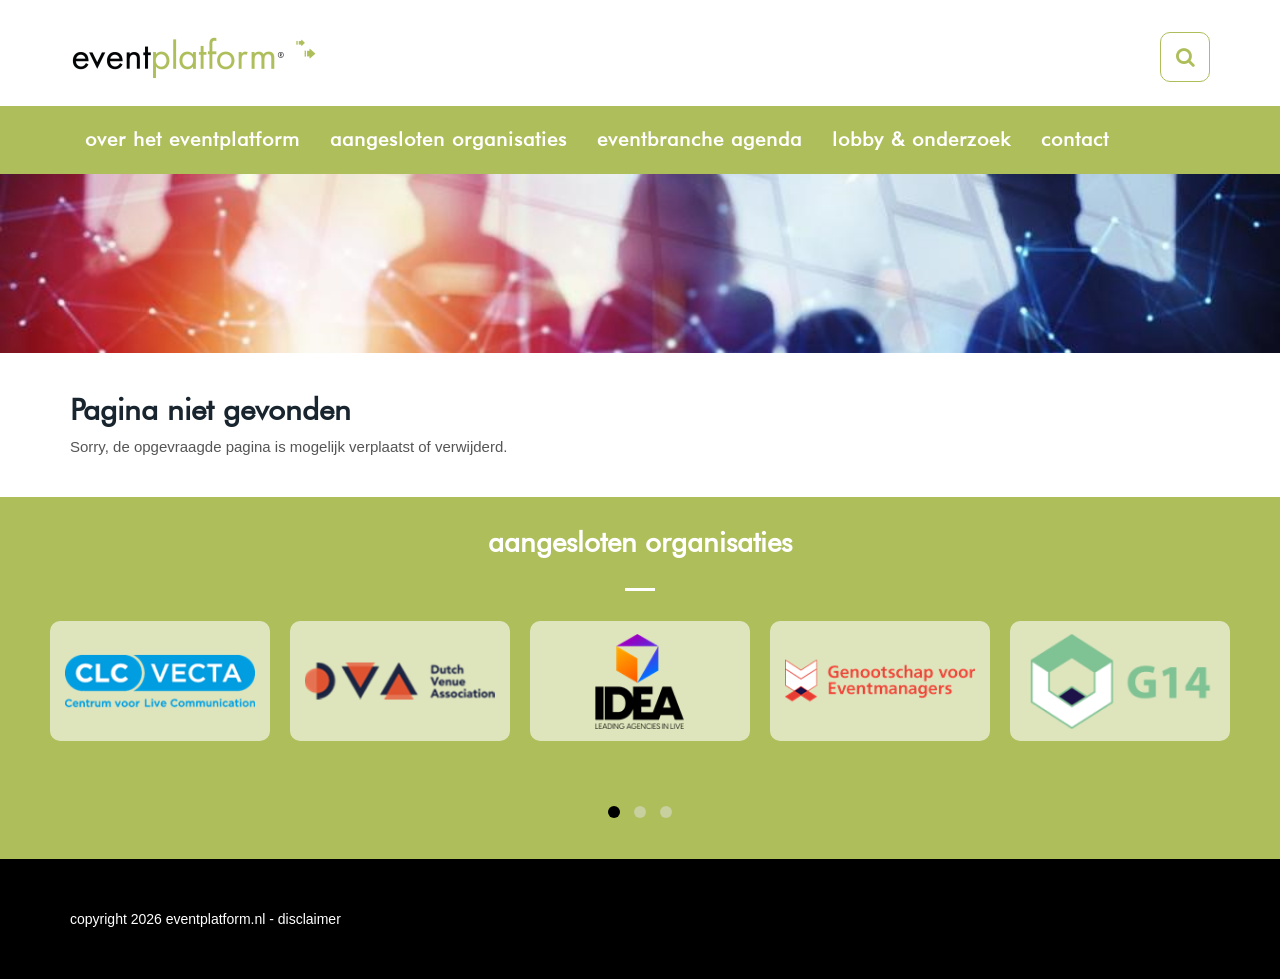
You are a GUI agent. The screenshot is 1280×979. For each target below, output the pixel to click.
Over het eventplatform (192, 139)
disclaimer (309, 919)
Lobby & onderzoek (921, 139)
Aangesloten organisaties (448, 139)
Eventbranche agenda (699, 139)
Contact (1075, 139)
